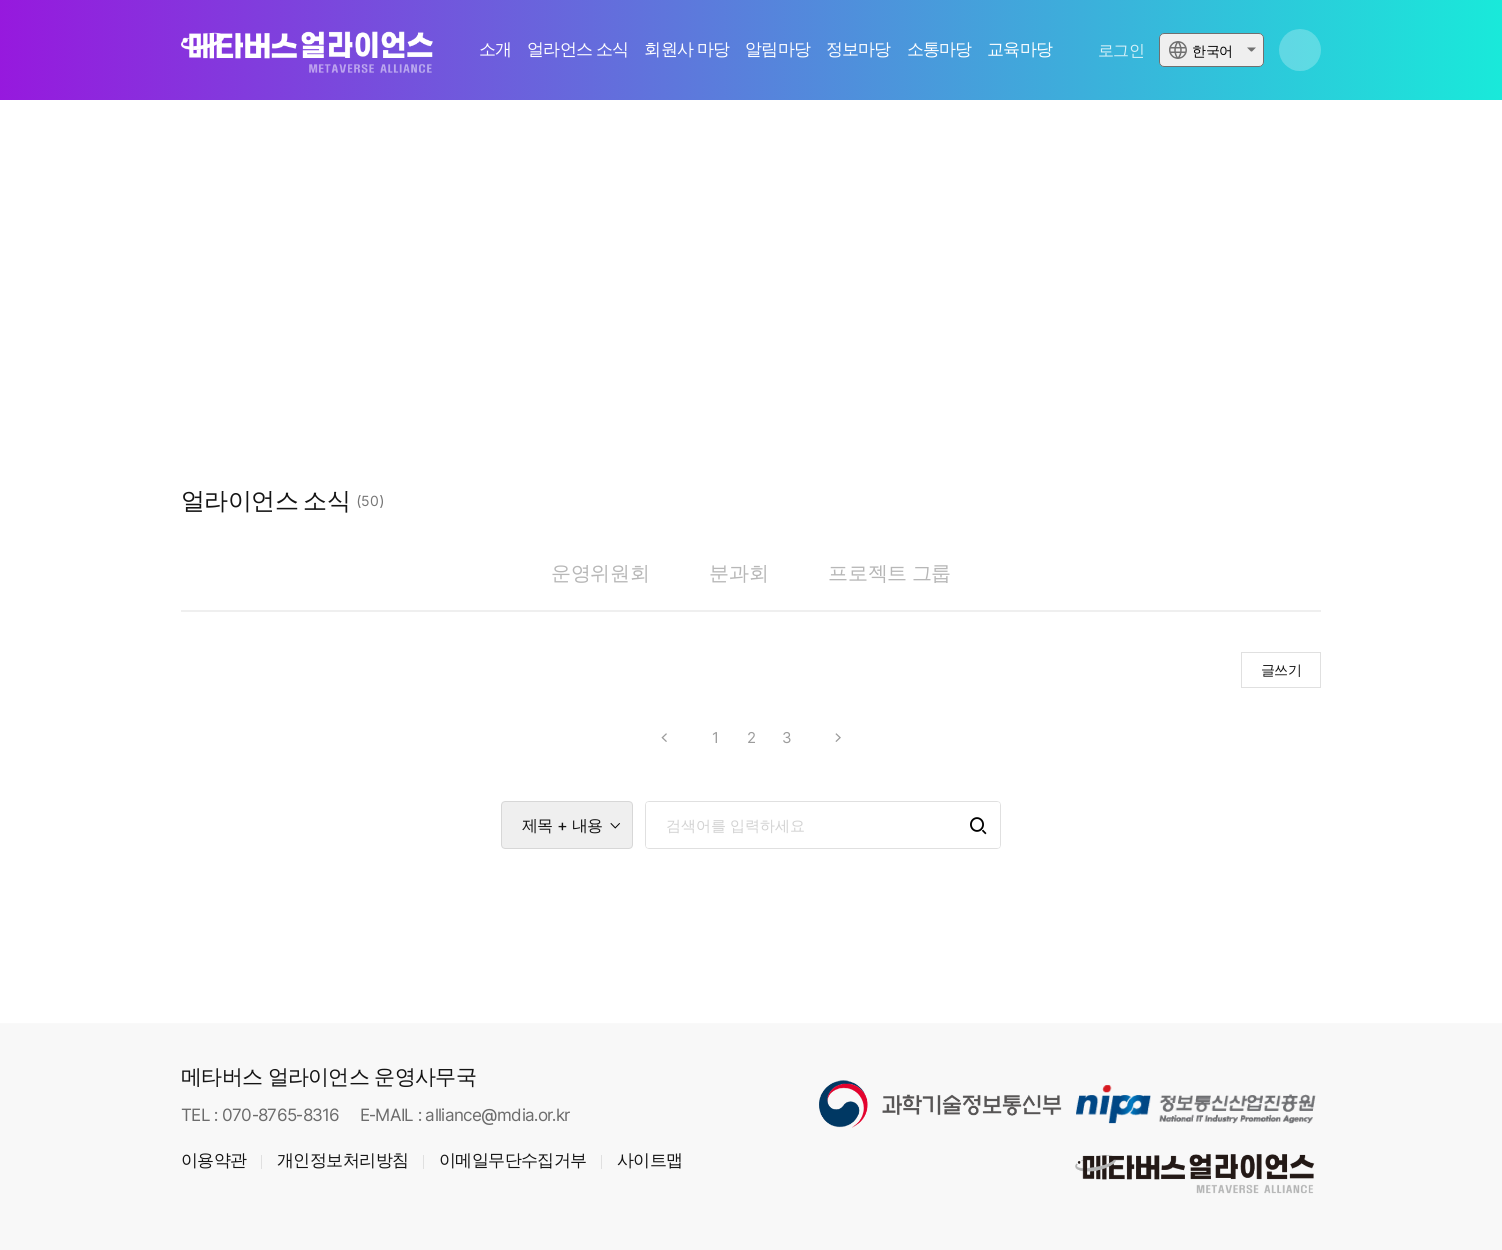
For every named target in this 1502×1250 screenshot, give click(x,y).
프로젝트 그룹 (889, 573)
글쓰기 (1281, 669)
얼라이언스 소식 (265, 500)
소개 (495, 49)
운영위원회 (600, 573)
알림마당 (777, 49)
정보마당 (858, 49)
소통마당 (939, 49)
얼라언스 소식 (577, 49)
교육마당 (1019, 49)
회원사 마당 (686, 49)
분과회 (738, 573)
